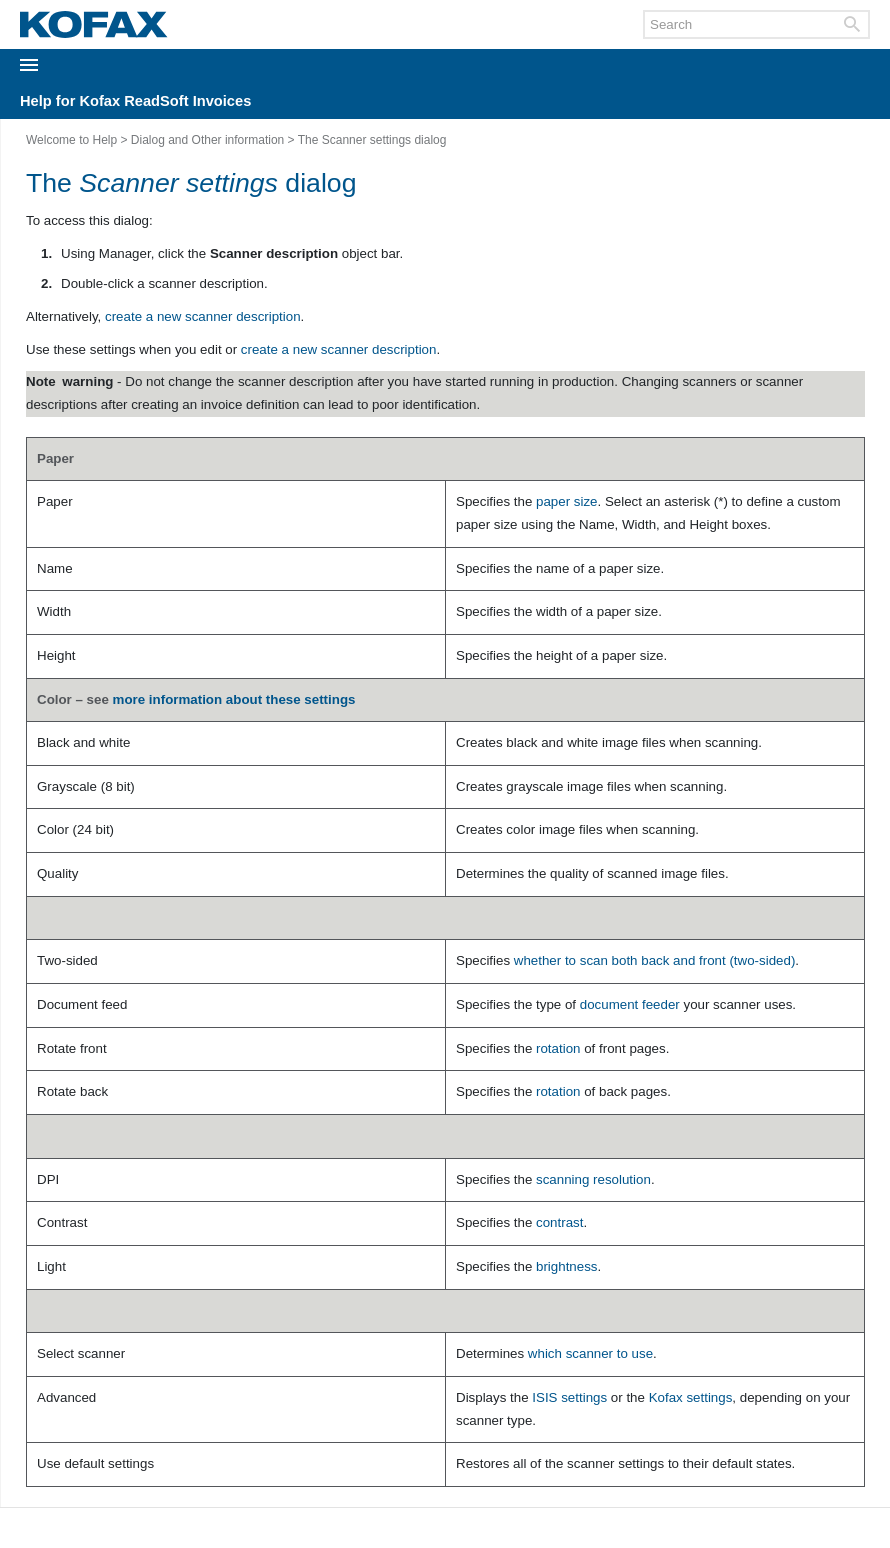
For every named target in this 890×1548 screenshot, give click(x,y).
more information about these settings (234, 699)
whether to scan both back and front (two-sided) (655, 960)
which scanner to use (590, 1353)
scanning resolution (593, 1179)
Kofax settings (691, 1397)
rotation (558, 1048)
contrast (559, 1222)
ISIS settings (569, 1397)
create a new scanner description (203, 316)
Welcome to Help (71, 140)
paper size (567, 501)
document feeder (630, 1004)
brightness (567, 1266)
